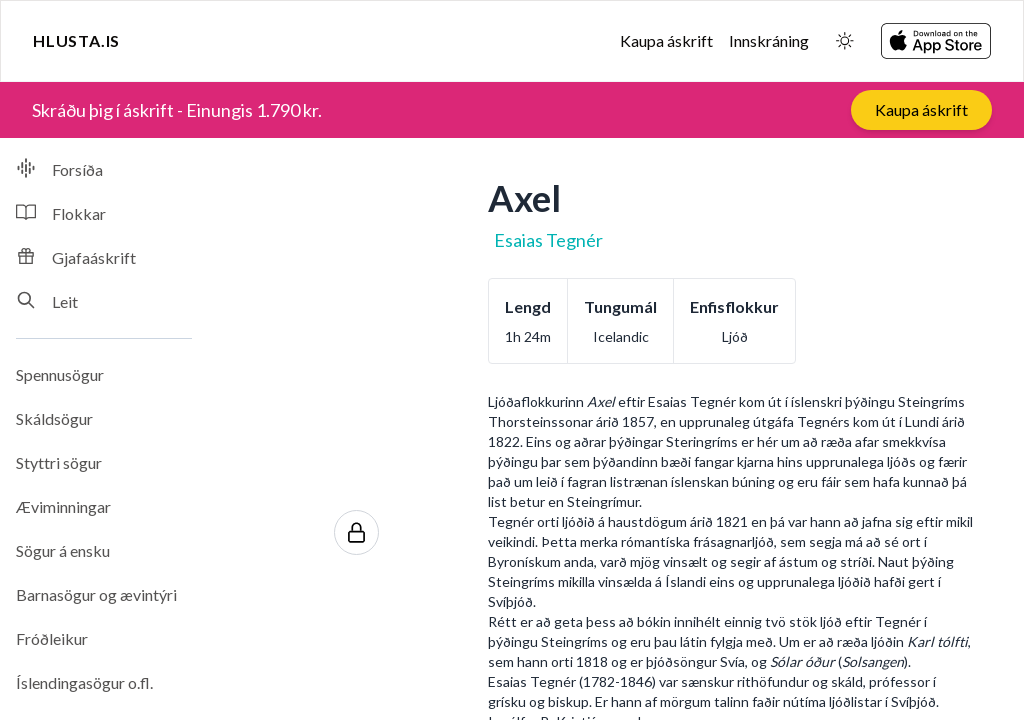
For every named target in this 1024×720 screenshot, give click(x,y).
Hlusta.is (76, 40)
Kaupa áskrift (666, 40)
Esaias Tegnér (548, 240)
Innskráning (769, 40)
